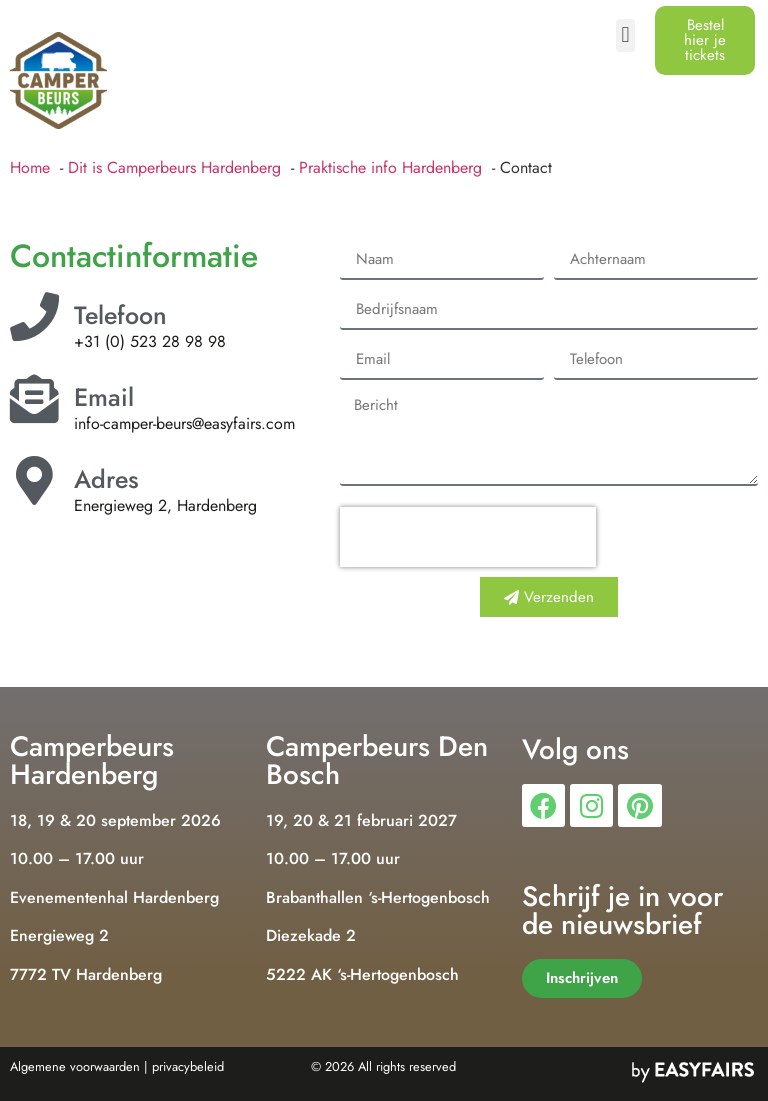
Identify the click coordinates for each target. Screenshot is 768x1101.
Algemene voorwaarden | (79, 1066)
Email (104, 397)
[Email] (34, 398)
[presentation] (468, 537)
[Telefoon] (34, 316)
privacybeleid (188, 1066)
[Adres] (34, 480)
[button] (625, 35)
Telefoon (120, 315)
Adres (106, 479)
